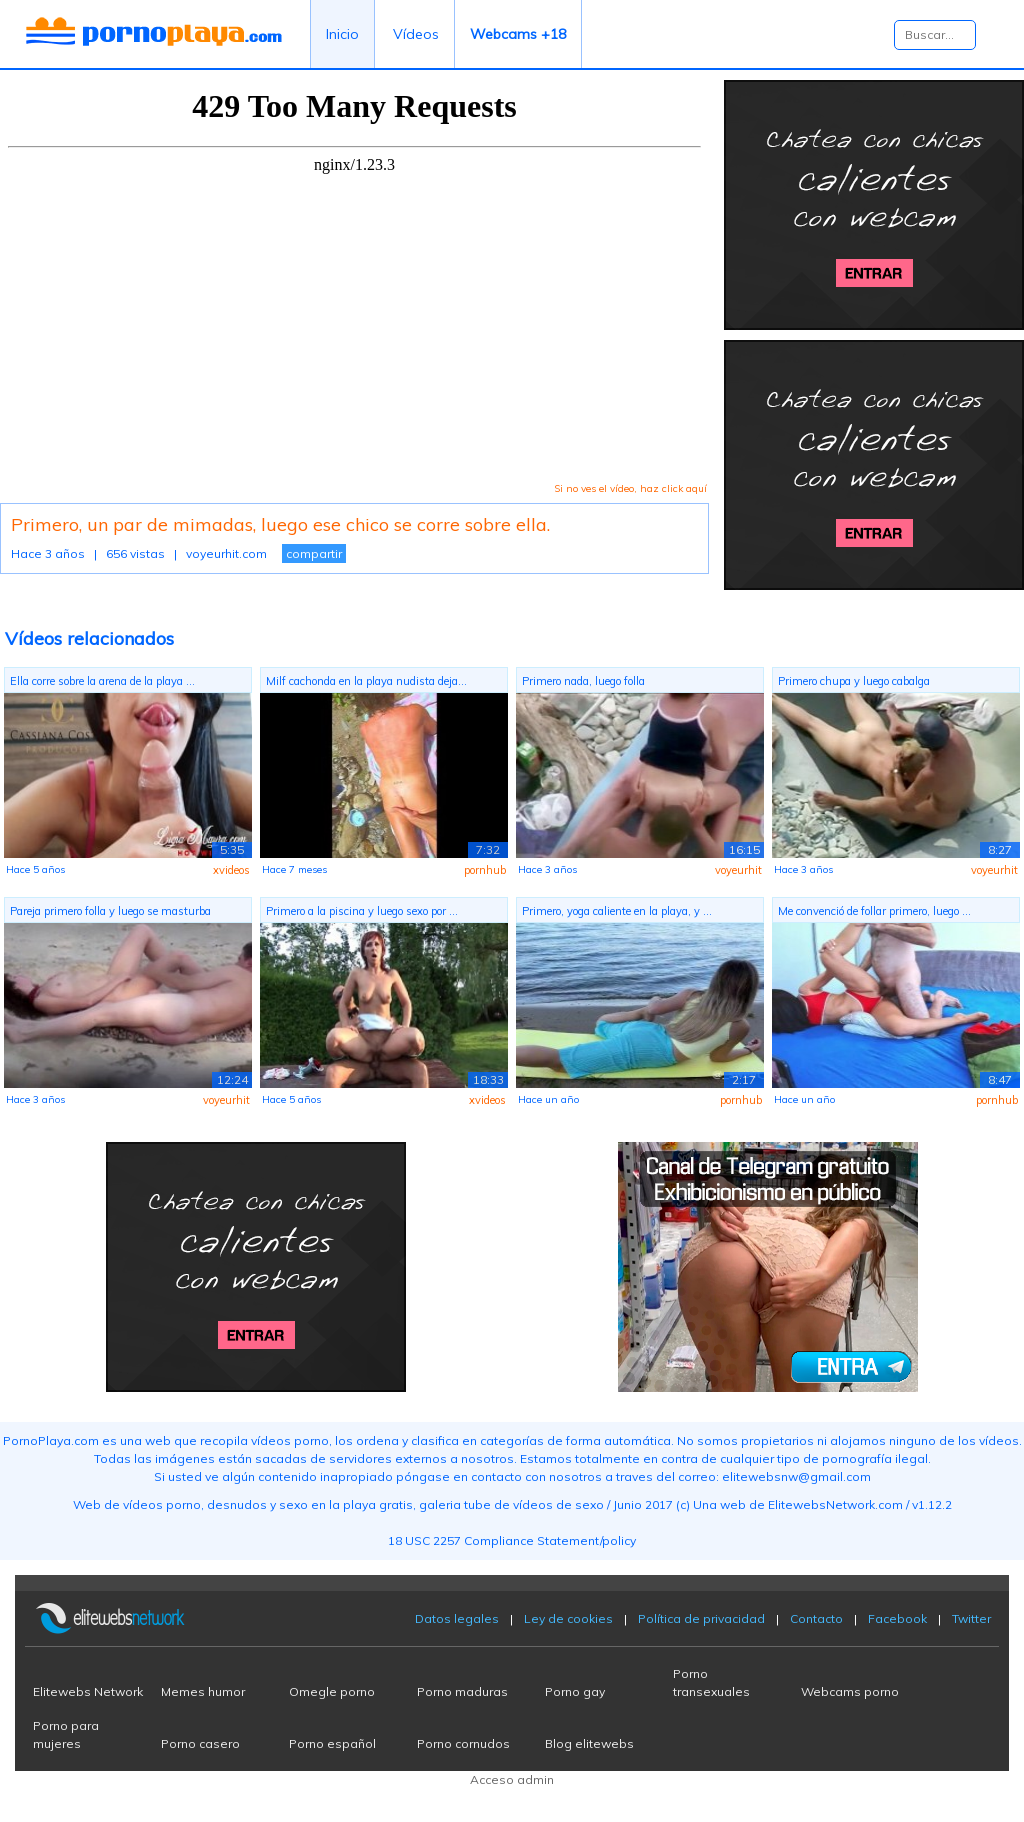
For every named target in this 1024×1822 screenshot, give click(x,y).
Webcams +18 (518, 34)
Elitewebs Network (88, 1691)
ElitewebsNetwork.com (835, 1504)
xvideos (231, 870)
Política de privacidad (701, 1618)
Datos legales (457, 1618)
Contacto (816, 1618)
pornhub (485, 870)
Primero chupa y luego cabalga (854, 681)
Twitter (971, 1618)
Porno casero (200, 1743)
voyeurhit (738, 870)
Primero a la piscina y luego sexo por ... (362, 911)
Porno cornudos (463, 1743)
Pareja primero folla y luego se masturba (110, 911)
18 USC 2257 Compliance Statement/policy (512, 1540)
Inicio (342, 34)
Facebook (897, 1618)
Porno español (332, 1743)
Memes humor (203, 1691)
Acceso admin (512, 1779)
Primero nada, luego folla (583, 681)
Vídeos (416, 34)
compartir (314, 553)
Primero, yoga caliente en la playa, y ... (617, 911)
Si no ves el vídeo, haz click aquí (630, 488)
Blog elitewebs (589, 1743)
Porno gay (575, 1691)
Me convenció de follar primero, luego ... (874, 911)
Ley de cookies (568, 1618)
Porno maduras (462, 1691)
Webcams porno (850, 1691)
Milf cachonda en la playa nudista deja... (366, 681)
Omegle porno (332, 1691)
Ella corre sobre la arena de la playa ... (102, 681)
